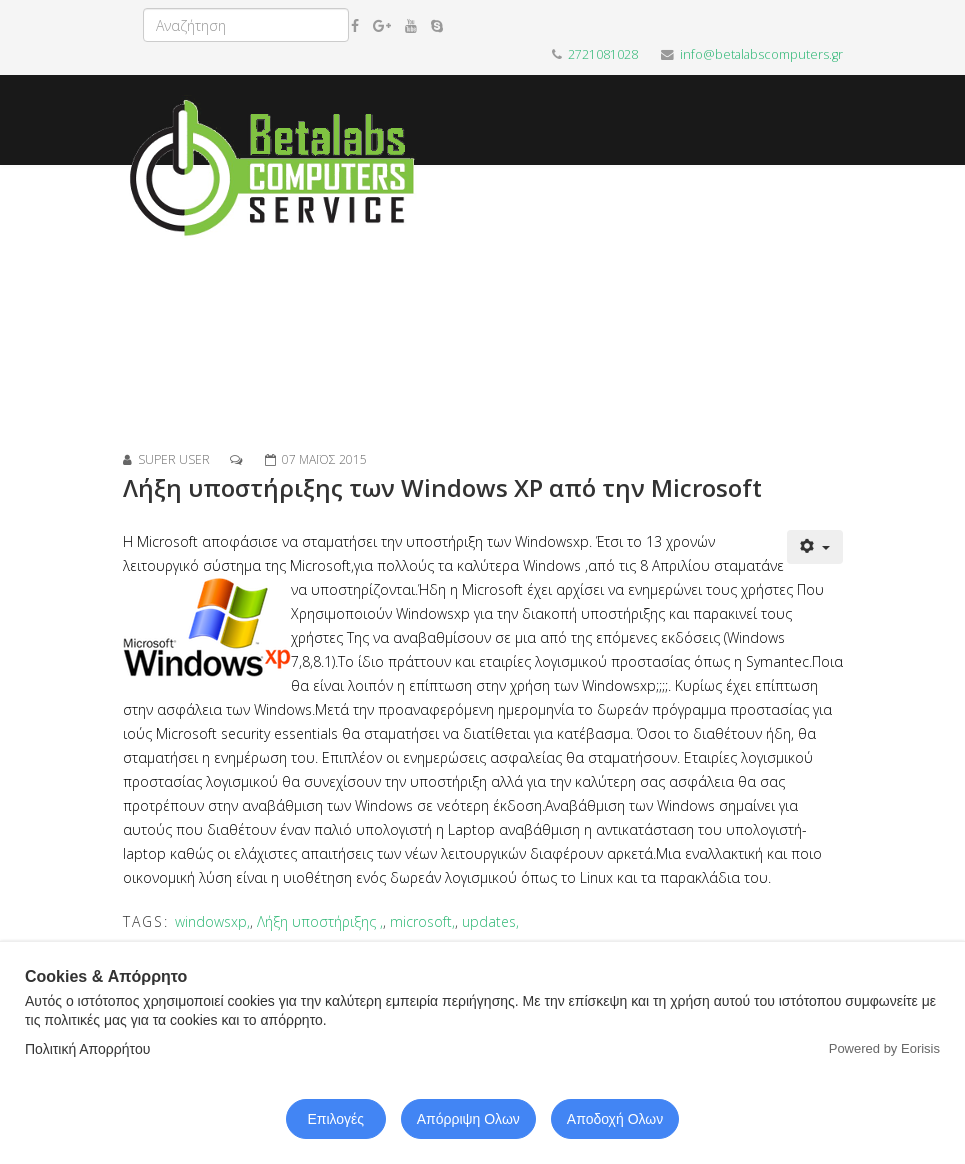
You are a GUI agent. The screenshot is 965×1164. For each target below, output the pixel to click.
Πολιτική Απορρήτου (87, 1049)
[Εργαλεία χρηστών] (815, 547)
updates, (490, 921)
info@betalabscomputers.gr (761, 54)
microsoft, (422, 921)
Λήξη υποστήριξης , (320, 921)
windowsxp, (212, 921)
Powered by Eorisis (884, 1048)
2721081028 (603, 54)
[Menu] (834, 307)
